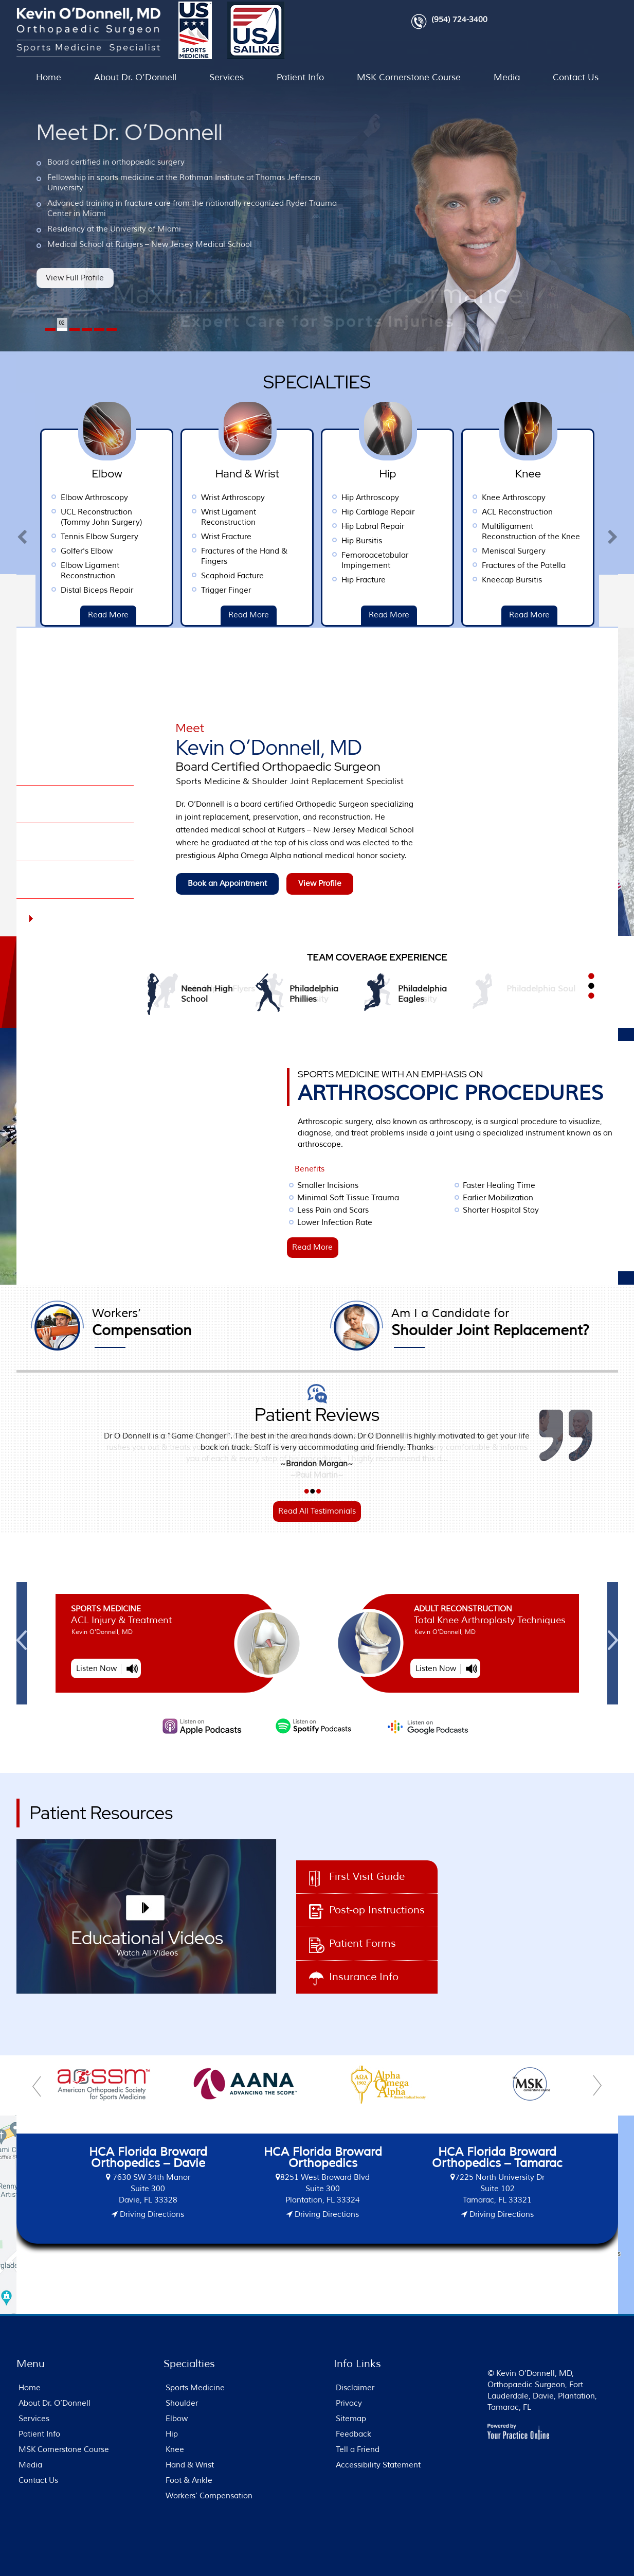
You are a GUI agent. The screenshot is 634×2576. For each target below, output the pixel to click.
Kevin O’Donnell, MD (297, 755)
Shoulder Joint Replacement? (490, 1323)
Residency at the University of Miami (114, 229)
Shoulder (182, 2403)
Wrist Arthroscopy (318, 498)
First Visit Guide (367, 1876)
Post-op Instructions (377, 1910)
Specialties (317, 381)
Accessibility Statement (378, 2465)
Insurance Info (363, 1976)
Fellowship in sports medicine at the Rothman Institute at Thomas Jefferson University (183, 183)
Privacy (349, 2403)
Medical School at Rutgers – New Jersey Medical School (149, 245)
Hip (172, 2434)
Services (226, 77)
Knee (175, 2450)
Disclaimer (355, 2388)
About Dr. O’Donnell (135, 77)
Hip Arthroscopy (455, 498)
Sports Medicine (302, 1609)
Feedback (353, 2434)
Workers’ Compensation (209, 2496)
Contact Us (576, 77)
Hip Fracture (449, 580)
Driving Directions (151, 2214)
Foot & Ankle (189, 2480)
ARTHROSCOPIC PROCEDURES (458, 1087)
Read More (53, 615)
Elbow (177, 2419)
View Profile (319, 884)
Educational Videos (147, 1945)
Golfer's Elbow (172, 551)
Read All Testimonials (317, 1511)
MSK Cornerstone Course (409, 77)
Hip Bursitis (447, 541)
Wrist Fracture (311, 537)
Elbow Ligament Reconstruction (175, 571)
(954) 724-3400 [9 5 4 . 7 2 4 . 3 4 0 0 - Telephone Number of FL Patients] (459, 20)
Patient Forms (362, 1943)
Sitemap (351, 2419)
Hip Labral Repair (458, 526)
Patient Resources (101, 1813)
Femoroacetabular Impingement (460, 560)
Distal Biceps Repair (182, 590)
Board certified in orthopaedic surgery (116, 162)
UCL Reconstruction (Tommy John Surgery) (187, 517)
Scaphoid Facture (317, 576)
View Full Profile (75, 278)
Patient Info (300, 77)
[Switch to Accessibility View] (15, 2553)
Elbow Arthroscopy (179, 498)
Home (48, 77)
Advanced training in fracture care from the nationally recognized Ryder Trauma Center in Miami (192, 209)
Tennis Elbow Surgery (185, 537)
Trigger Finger (311, 590)
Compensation (197, 1323)
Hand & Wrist (190, 2465)
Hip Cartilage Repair (463, 512)
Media (507, 77)
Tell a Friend (357, 2450)
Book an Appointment (227, 884)
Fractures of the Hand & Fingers (329, 556)
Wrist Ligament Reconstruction (313, 517)
